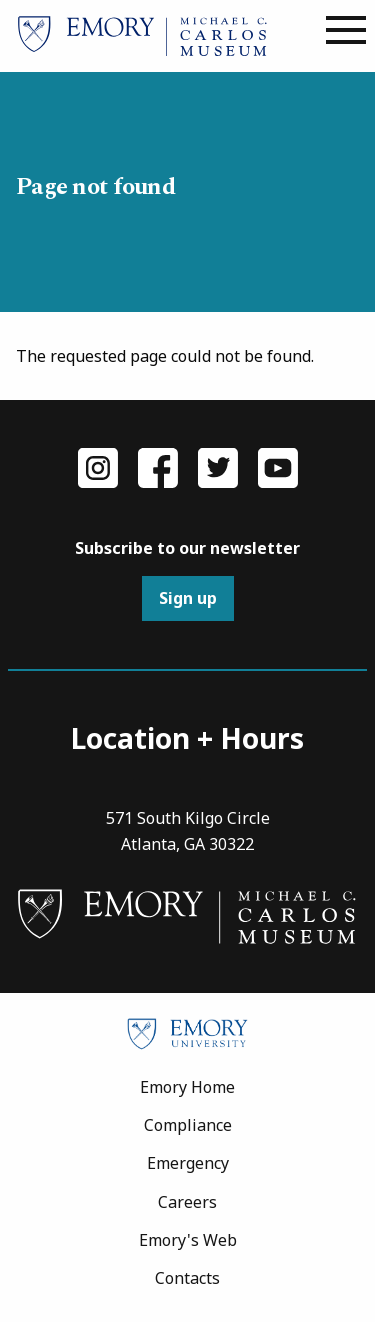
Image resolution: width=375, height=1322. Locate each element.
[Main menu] (346, 31)
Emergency (188, 1163)
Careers (187, 1202)
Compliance (188, 1125)
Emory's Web (188, 1240)
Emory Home (187, 1087)
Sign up (188, 598)
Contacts (187, 1278)
